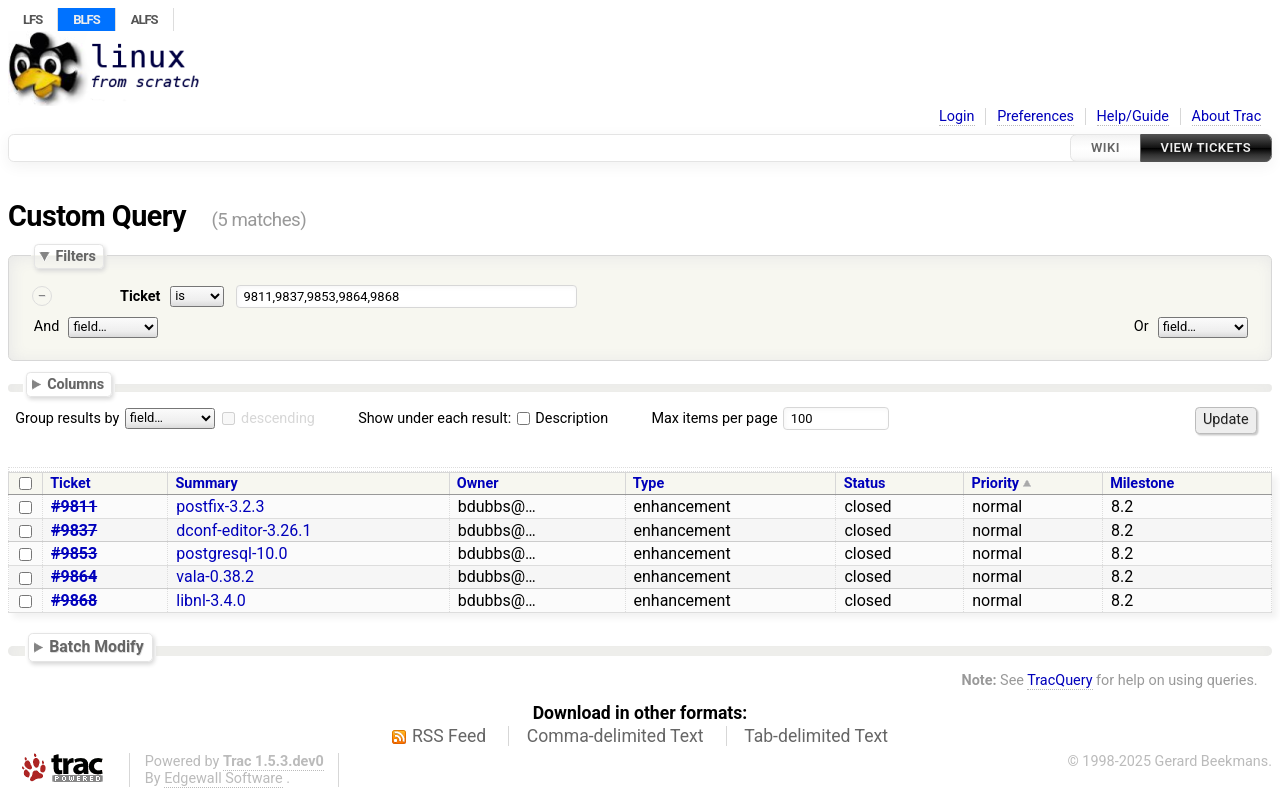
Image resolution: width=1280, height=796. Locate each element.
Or (1141, 326)
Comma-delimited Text (615, 736)
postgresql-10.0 (231, 553)
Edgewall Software (223, 778)
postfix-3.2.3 (220, 506)
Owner (478, 483)
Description (562, 418)
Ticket (140, 296)
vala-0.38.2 (215, 576)
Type (648, 483)
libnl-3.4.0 (210, 600)
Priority (995, 483)
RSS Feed (449, 736)
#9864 (74, 576)
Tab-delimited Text (816, 736)
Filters (75, 256)
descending (278, 418)
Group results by (67, 418)
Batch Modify (96, 646)
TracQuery (1059, 680)
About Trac (1227, 116)
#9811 (74, 506)
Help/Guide (1133, 116)
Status (865, 483)
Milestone (1142, 483)
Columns (75, 384)
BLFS (86, 19)
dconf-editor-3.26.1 (243, 530)
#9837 (74, 530)
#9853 (74, 553)
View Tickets (1206, 147)
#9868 (74, 600)
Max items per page (714, 418)
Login (957, 116)
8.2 (1122, 506)
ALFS (144, 19)
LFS (32, 19)
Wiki (1105, 147)
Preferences (1035, 116)
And (46, 326)
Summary (207, 483)
